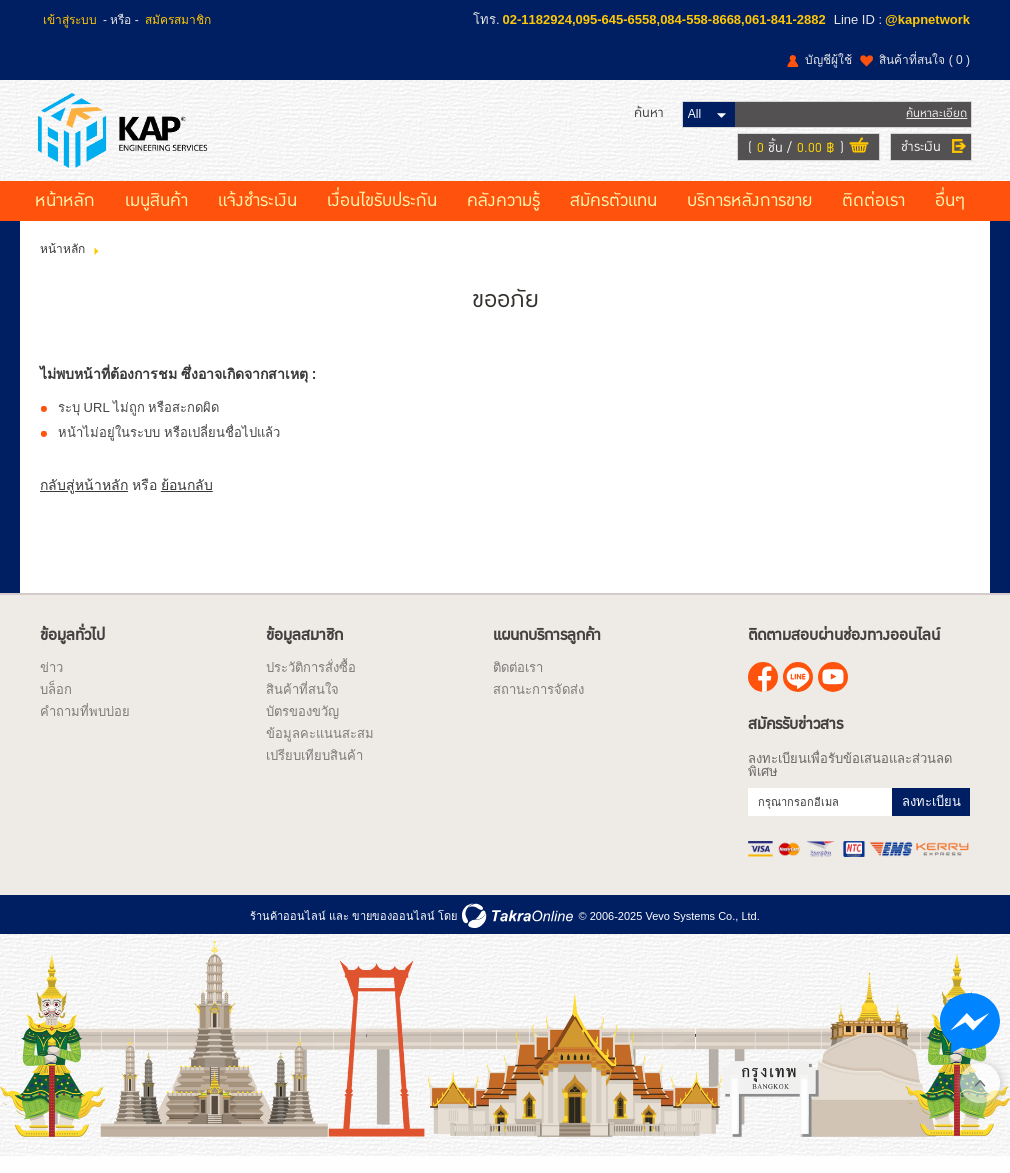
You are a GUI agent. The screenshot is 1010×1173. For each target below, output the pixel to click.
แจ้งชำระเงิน (257, 215)
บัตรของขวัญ (302, 725)
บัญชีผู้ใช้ (828, 60)
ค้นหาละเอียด (934, 119)
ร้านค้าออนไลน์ (288, 930)
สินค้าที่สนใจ (924, 60)
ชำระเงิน (919, 153)
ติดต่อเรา (873, 215)
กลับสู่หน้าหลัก (84, 499)
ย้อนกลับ (187, 499)
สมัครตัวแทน (613, 215)
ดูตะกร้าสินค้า (857, 154)
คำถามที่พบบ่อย (85, 725)
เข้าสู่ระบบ (70, 20)
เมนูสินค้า (156, 215)
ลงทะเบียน (931, 815)
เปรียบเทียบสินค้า (314, 769)
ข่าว (51, 681)
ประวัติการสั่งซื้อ (311, 681)
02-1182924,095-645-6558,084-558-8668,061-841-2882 (664, 19)
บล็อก (56, 703)
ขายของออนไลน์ (393, 930)
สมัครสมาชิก (178, 20)
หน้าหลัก (65, 215)
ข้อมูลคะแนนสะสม (320, 747)
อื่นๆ (950, 215)
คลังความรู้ (503, 215)
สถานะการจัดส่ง (538, 703)
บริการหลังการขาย (749, 215)
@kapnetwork (927, 19)
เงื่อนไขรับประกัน (382, 215)
